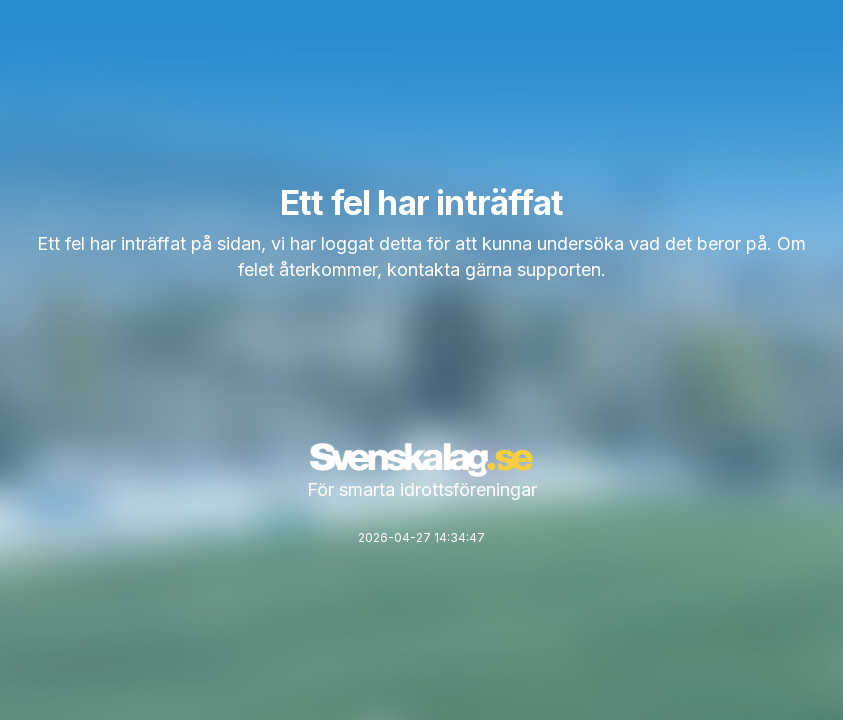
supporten (559, 269)
